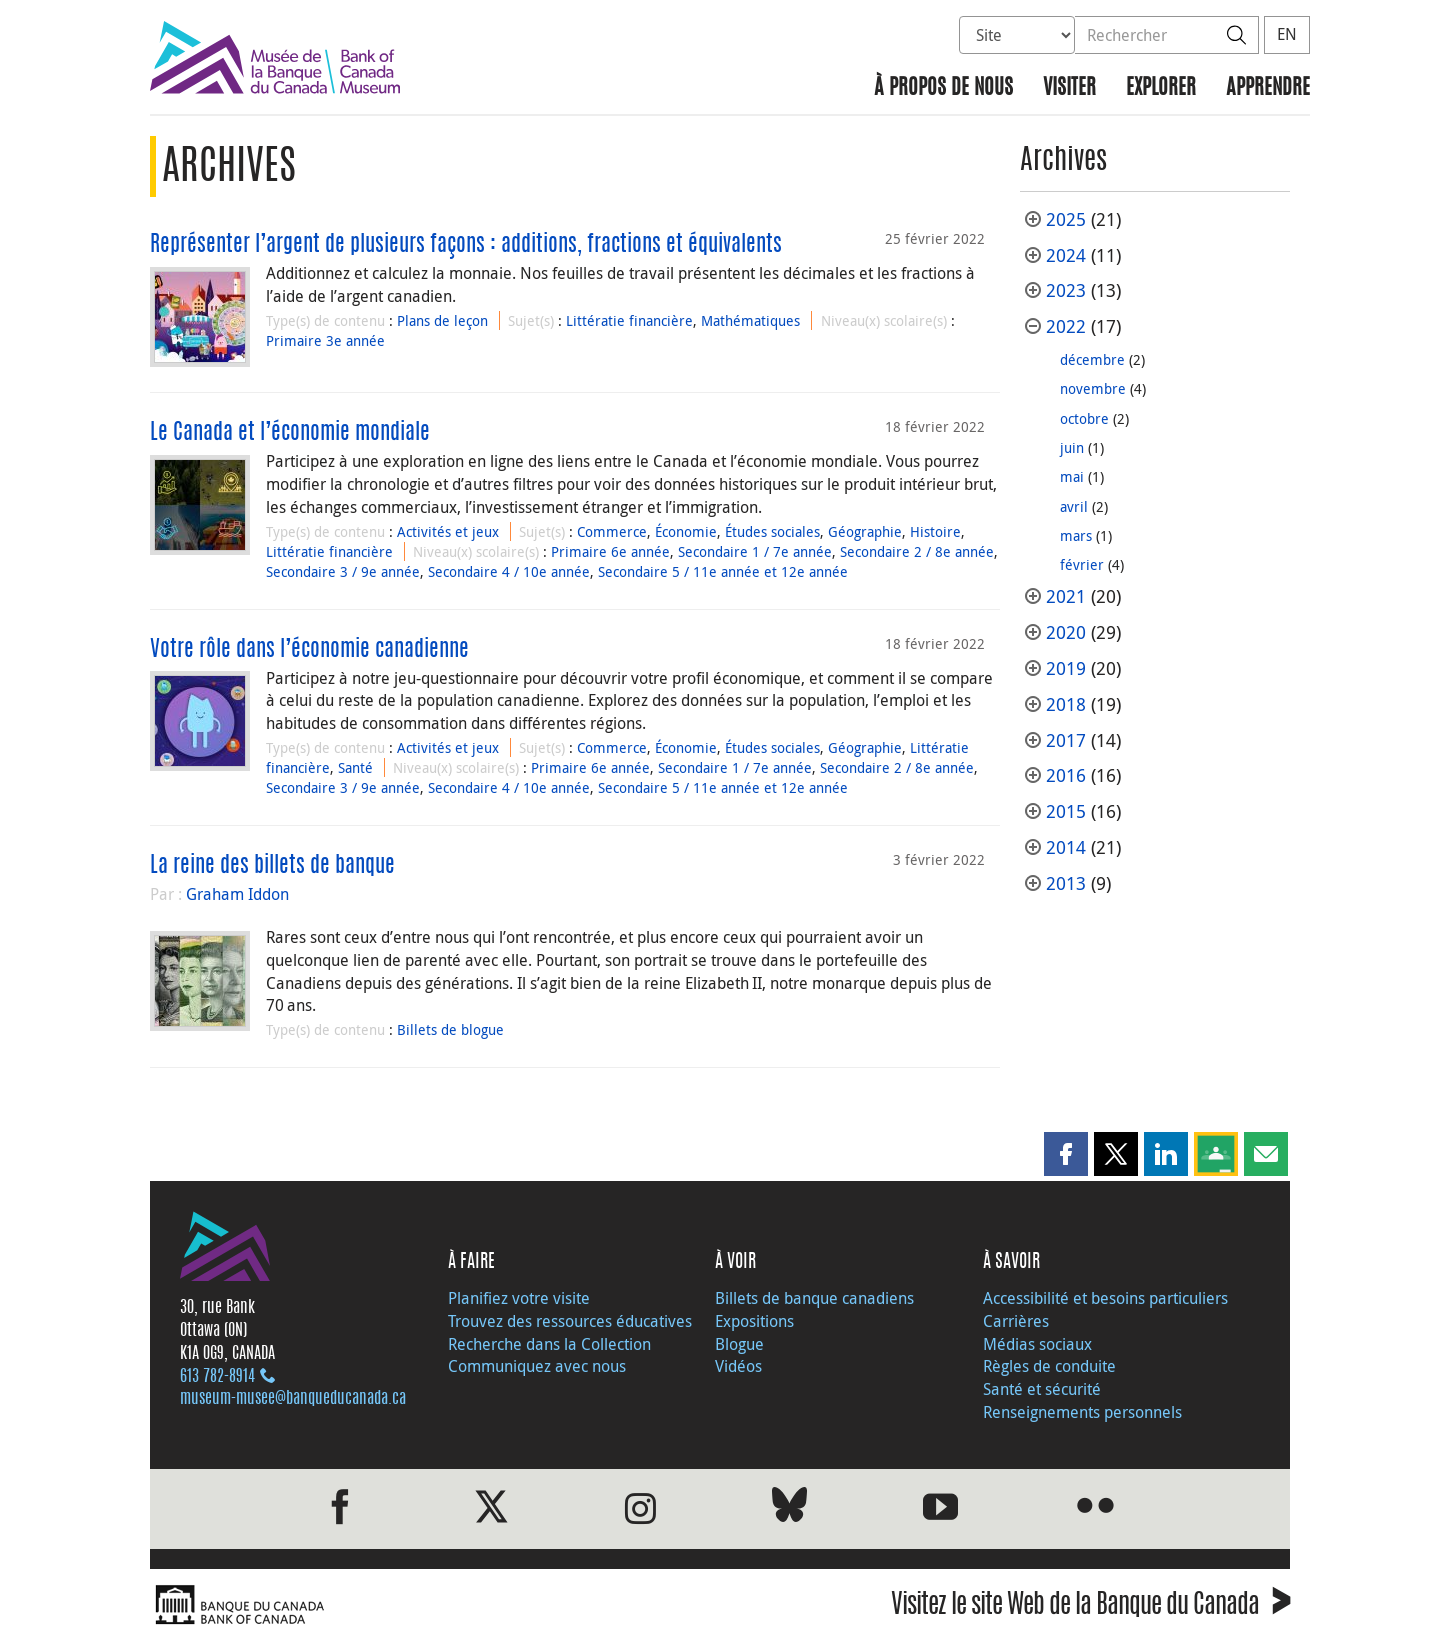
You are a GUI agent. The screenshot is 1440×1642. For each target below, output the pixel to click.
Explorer (1161, 88)
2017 (1066, 740)
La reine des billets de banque (272, 866)
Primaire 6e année (610, 551)
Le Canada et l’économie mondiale (290, 433)
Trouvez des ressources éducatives (570, 1321)
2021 (1066, 596)
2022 (1066, 326)
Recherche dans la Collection (549, 1344)
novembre (1093, 388)
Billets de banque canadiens (814, 1298)
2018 (1066, 704)
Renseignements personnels (1082, 1412)
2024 (1066, 255)
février (1082, 564)
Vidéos (738, 1366)
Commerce (612, 531)
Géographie (865, 531)
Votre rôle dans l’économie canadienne (309, 650)
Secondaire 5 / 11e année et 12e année (723, 571)
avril (1074, 506)
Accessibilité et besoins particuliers (1105, 1298)
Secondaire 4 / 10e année (509, 571)
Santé (355, 767)
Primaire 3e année (325, 340)
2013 (1066, 883)
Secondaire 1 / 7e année (755, 551)
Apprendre (1268, 88)
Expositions (754, 1321)
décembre (1092, 359)
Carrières (1016, 1321)
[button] (1066, 1154)
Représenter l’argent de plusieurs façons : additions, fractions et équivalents (466, 245)
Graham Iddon (237, 894)
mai (1072, 476)
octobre (1084, 418)
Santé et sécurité (1042, 1389)
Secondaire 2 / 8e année (917, 551)
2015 (1066, 811)
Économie (686, 531)
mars (1076, 535)
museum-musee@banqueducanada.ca (293, 1399)
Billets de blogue (450, 1029)
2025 (1066, 219)
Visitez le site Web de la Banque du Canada (1090, 1607)
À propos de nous (943, 88)
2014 (1066, 847)
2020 (1066, 632)
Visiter (1069, 88)
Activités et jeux (448, 531)
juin (1072, 447)
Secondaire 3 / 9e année (343, 571)
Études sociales (772, 531)
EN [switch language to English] (1287, 34)
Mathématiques (750, 320)
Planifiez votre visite (519, 1298)
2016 (1066, 775)
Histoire (935, 531)
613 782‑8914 (217, 1377)
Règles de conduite (1049, 1366)
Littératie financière (629, 320)
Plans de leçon (442, 320)
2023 (1066, 290)
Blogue (739, 1344)
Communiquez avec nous (537, 1366)
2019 (1066, 668)
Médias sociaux (1037, 1344)
